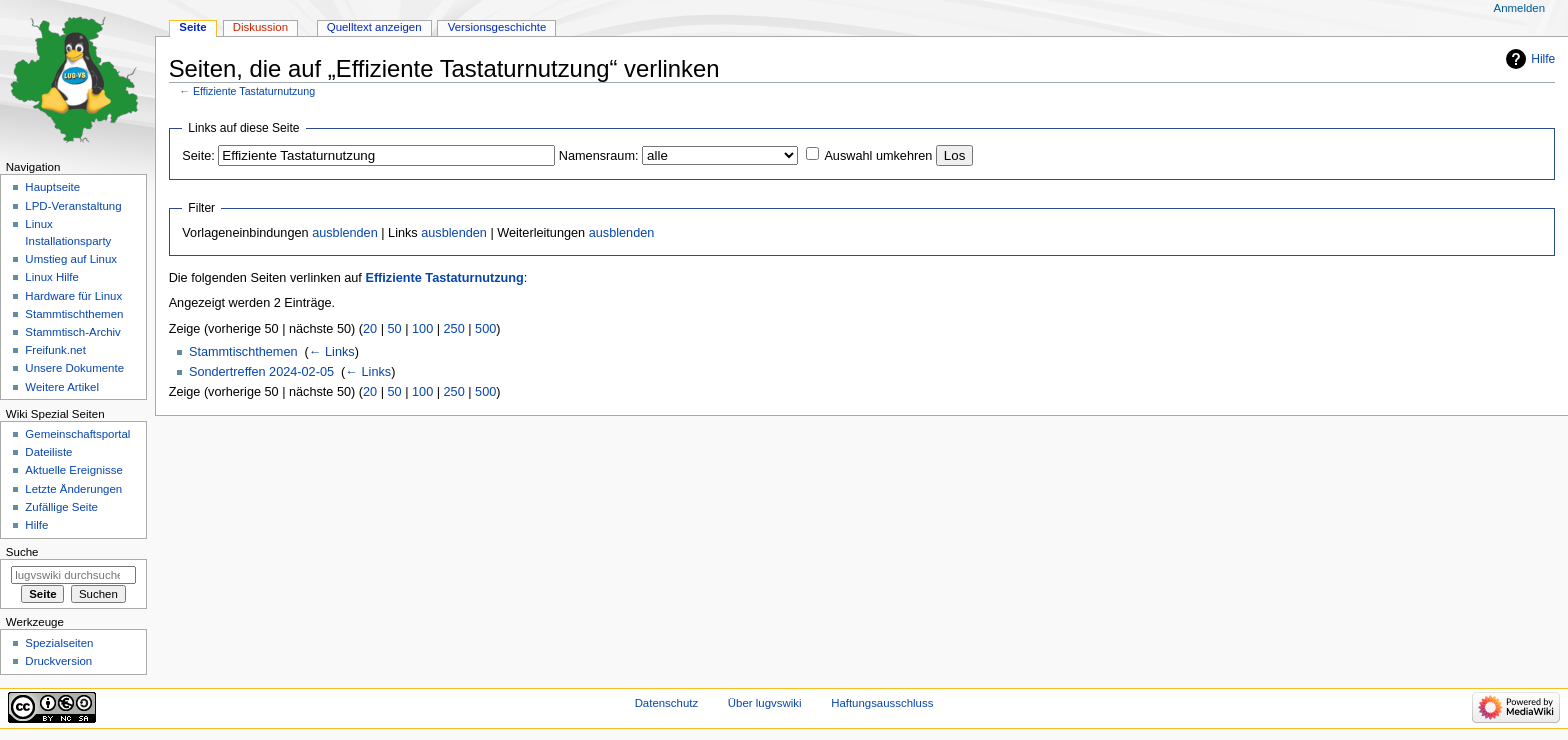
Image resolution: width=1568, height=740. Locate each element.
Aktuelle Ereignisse (73, 470)
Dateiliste (48, 452)
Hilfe (1543, 59)
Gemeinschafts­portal (77, 434)
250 (454, 329)
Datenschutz (667, 703)
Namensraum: (599, 156)
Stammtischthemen (243, 352)
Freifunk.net (55, 350)
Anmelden (1520, 8)
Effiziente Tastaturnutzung (254, 91)
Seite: (198, 156)
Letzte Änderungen (73, 489)
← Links (332, 352)
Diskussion (260, 27)
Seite (192, 27)
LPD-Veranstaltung (73, 206)
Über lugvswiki (765, 703)
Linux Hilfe (51, 277)
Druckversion (58, 661)
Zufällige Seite (61, 507)
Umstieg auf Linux (71, 259)
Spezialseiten (59, 643)
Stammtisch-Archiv (72, 332)
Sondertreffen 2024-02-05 (261, 372)
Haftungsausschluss (882, 703)
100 (422, 329)
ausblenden (345, 233)
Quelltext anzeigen (374, 27)
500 (485, 329)
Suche (22, 552)
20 (370, 329)
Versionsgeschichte (497, 27)
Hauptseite (52, 187)
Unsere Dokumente (74, 368)
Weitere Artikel (62, 387)
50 (395, 329)
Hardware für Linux (73, 296)
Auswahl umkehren (878, 156)
